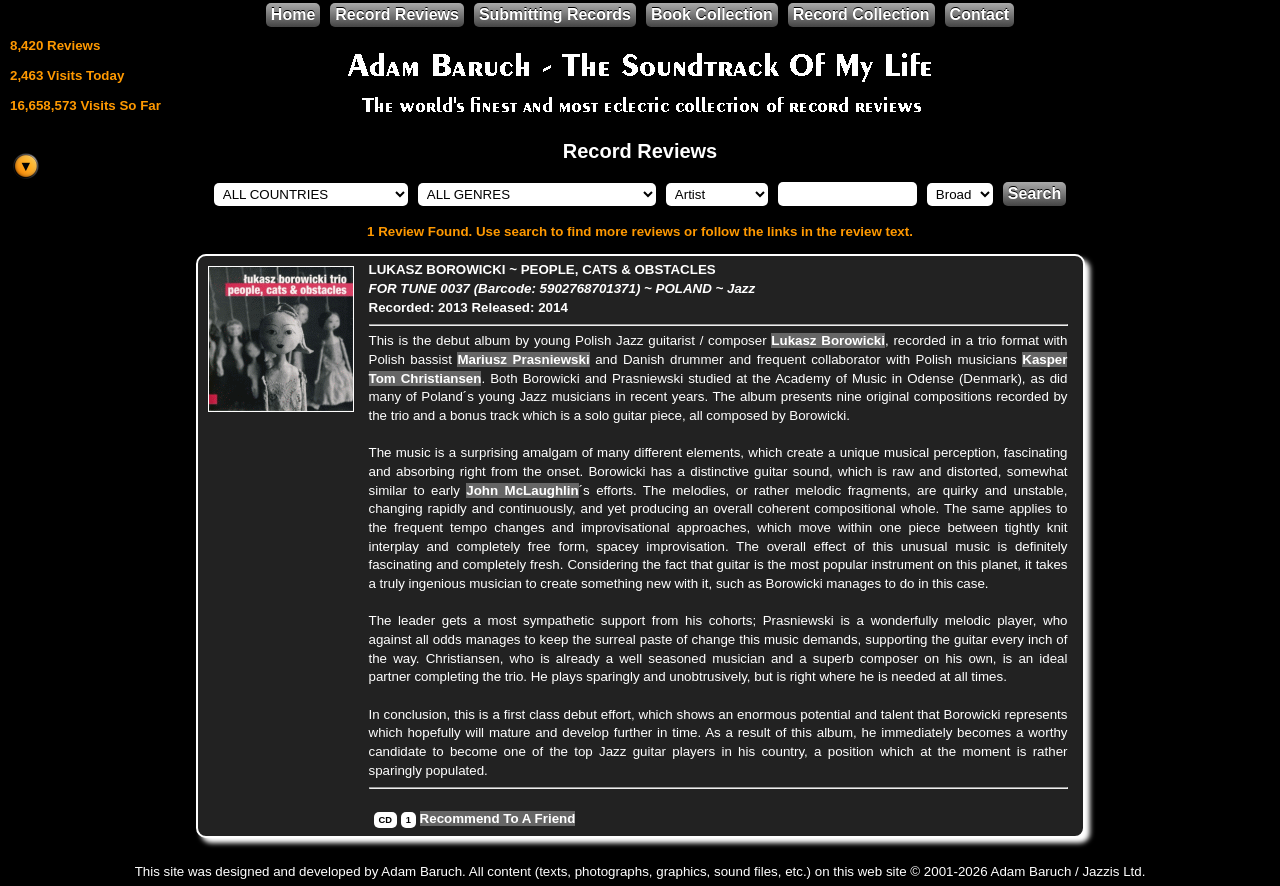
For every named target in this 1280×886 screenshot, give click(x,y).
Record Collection (861, 14)
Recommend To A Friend (498, 818)
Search (1034, 193)
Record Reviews (397, 14)
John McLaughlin (522, 490)
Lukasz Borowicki (828, 340)
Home (293, 14)
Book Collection (712, 14)
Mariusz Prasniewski (523, 359)
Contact (980, 14)
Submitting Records (555, 14)
